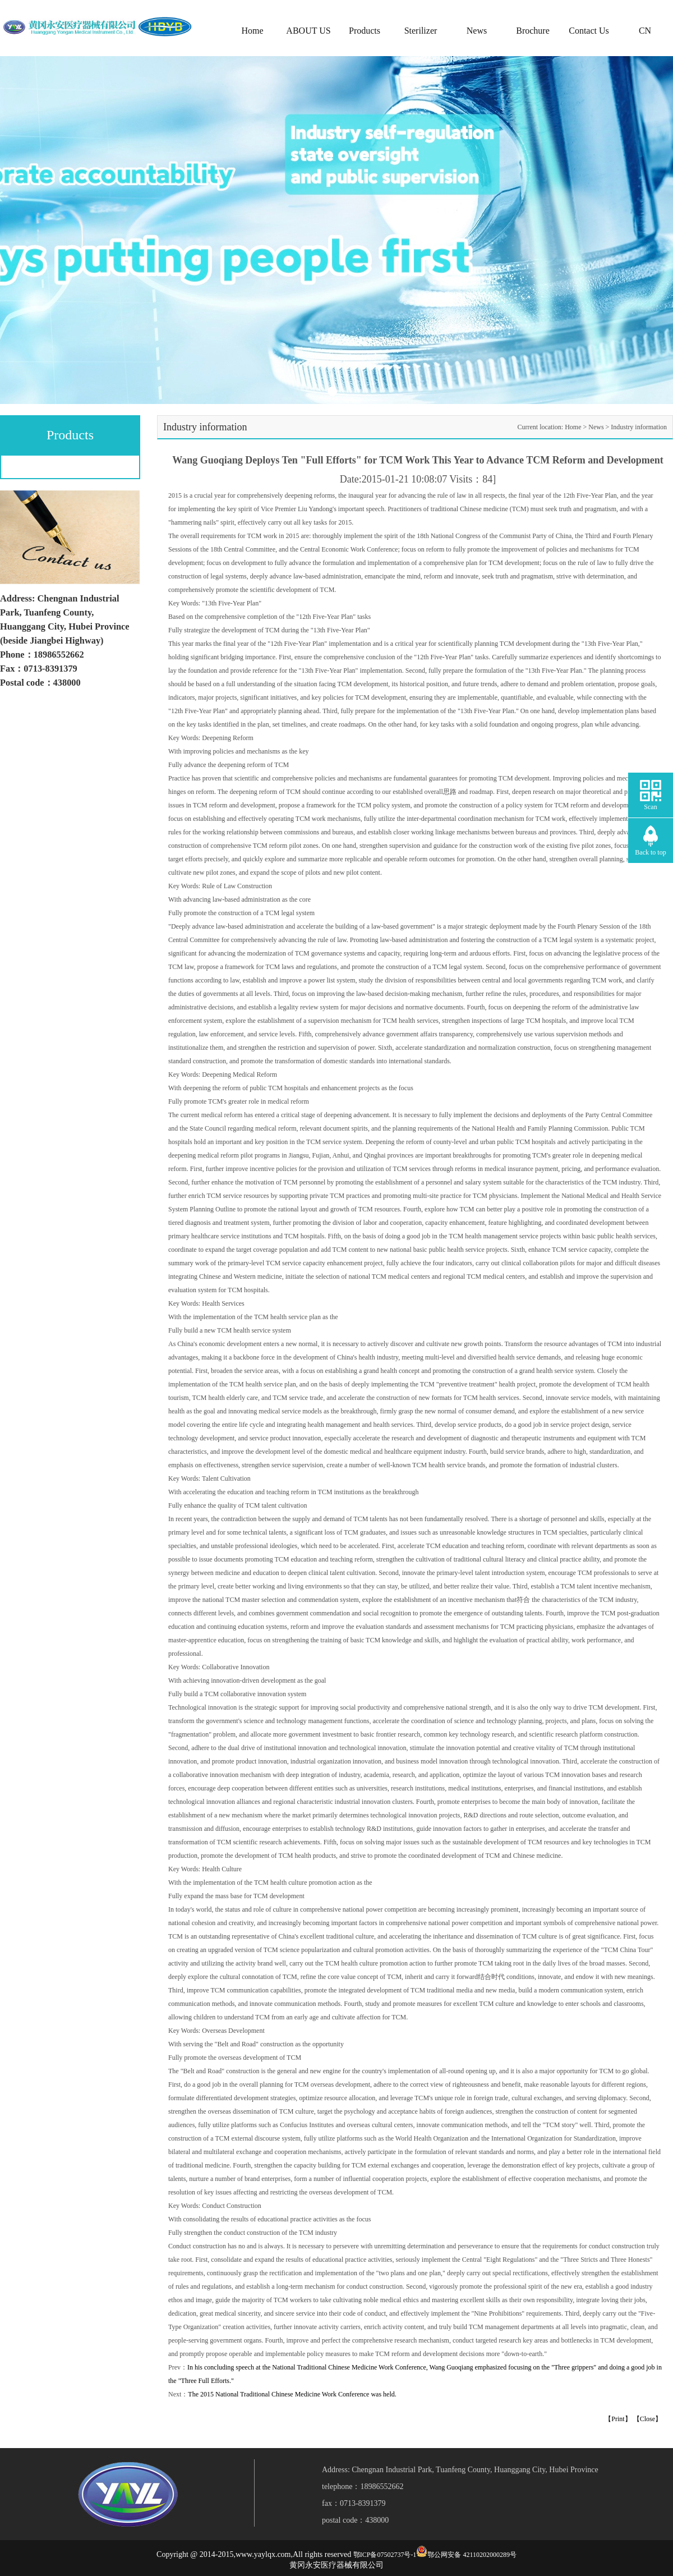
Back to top (650, 852)
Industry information (639, 427)
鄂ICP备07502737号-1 (385, 2555)
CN (645, 30)
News (477, 30)
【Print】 (618, 2419)
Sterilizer (420, 30)
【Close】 (647, 2419)
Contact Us (589, 30)
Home (252, 30)
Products (364, 30)
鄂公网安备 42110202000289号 (472, 2555)
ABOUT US (308, 30)
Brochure (533, 30)
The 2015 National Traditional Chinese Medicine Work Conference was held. (292, 2394)
